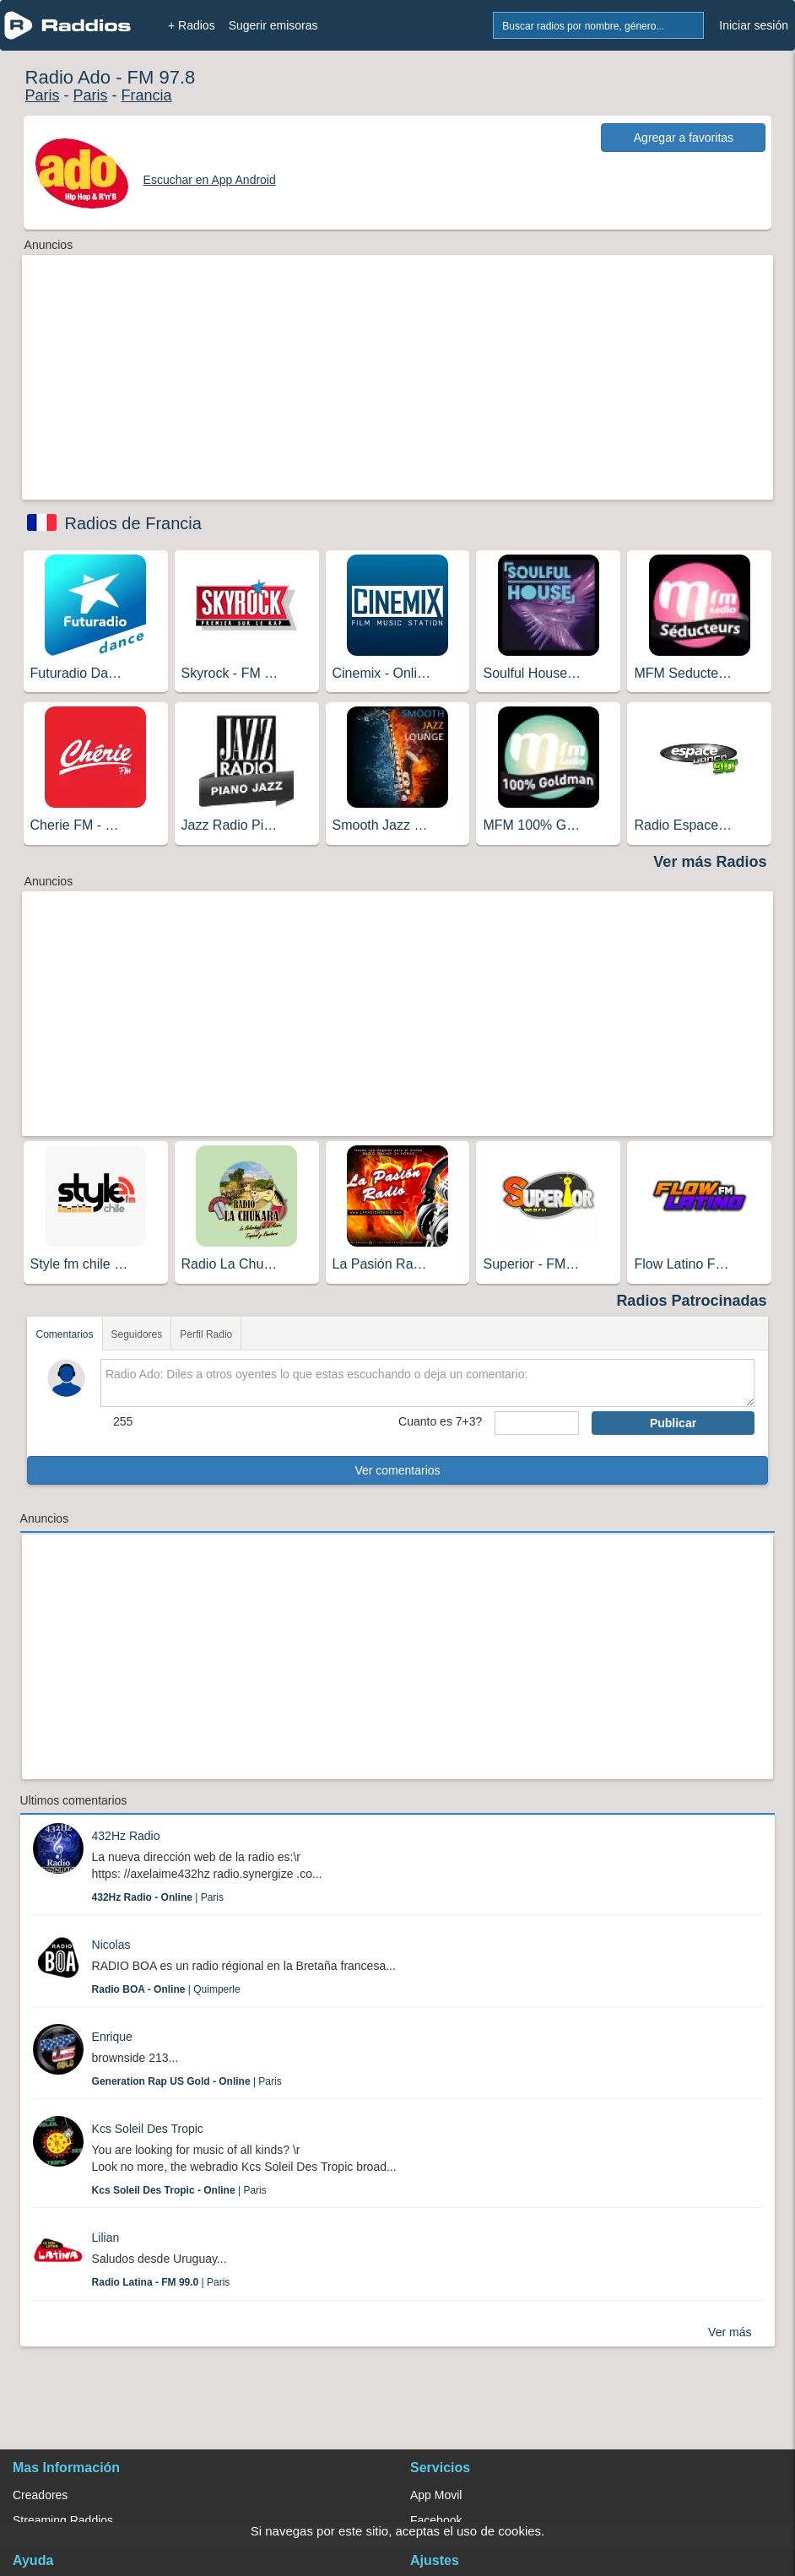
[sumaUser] (536, 1423)
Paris (42, 95)
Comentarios (64, 1334)
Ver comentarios (397, 1470)
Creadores (40, 2495)
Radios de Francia (133, 523)
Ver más (729, 2332)
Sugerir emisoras (273, 25)
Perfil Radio (206, 1334)
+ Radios (191, 25)
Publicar (673, 1423)
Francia (147, 95)
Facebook (436, 2520)
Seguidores (137, 1334)
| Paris (158, 1897)
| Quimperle (166, 1989)
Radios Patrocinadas (691, 1300)
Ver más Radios (709, 861)
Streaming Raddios (63, 2520)
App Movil (436, 2495)
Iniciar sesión (753, 25)
